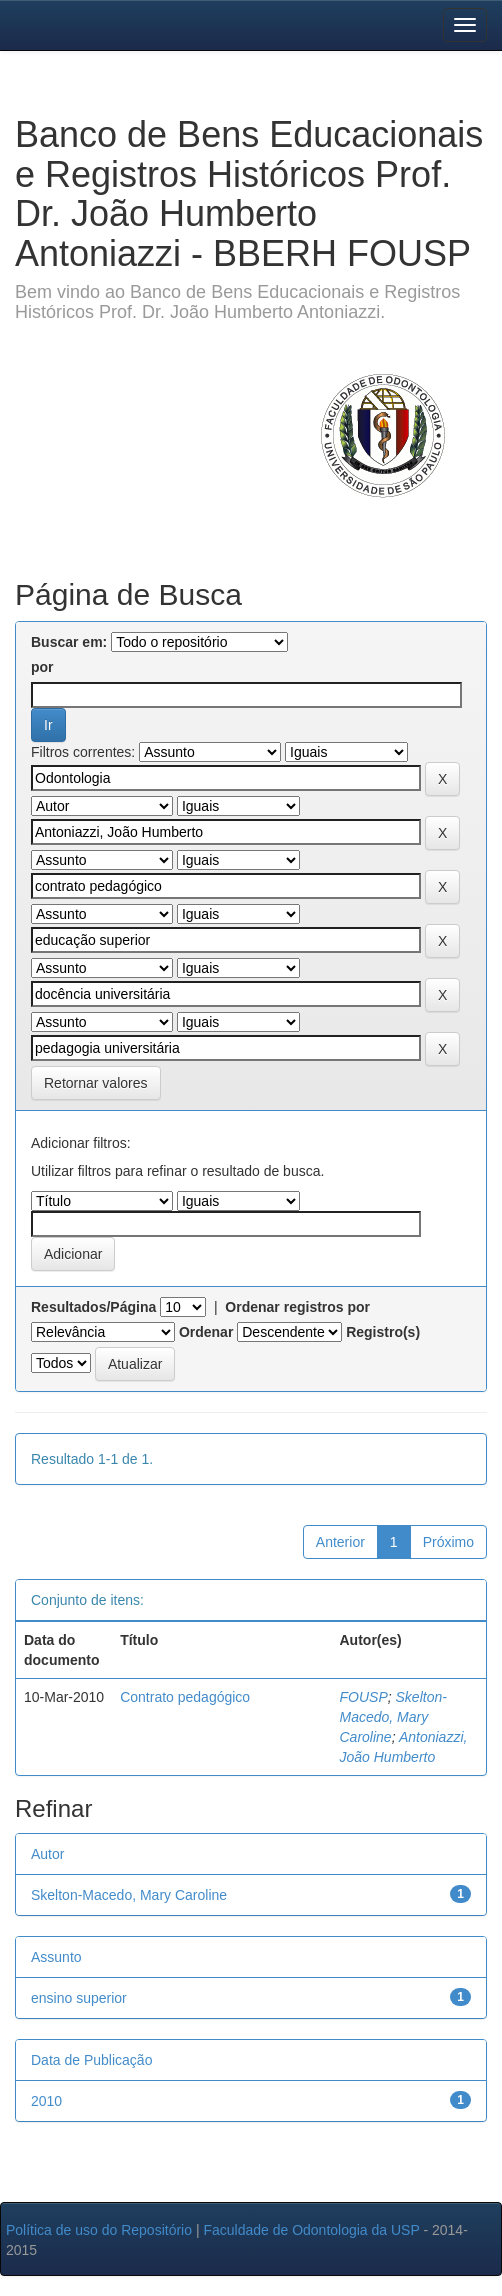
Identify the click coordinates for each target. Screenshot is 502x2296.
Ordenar (206, 1332)
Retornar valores (96, 1083)
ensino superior (79, 1998)
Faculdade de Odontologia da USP (311, 2230)
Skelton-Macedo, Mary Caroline (393, 1717)
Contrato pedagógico (185, 1697)
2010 (46, 2101)
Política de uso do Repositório (99, 2230)
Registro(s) (383, 1332)
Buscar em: (69, 642)
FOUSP (364, 1697)
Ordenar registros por (297, 1307)
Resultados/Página (93, 1307)
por (42, 667)
